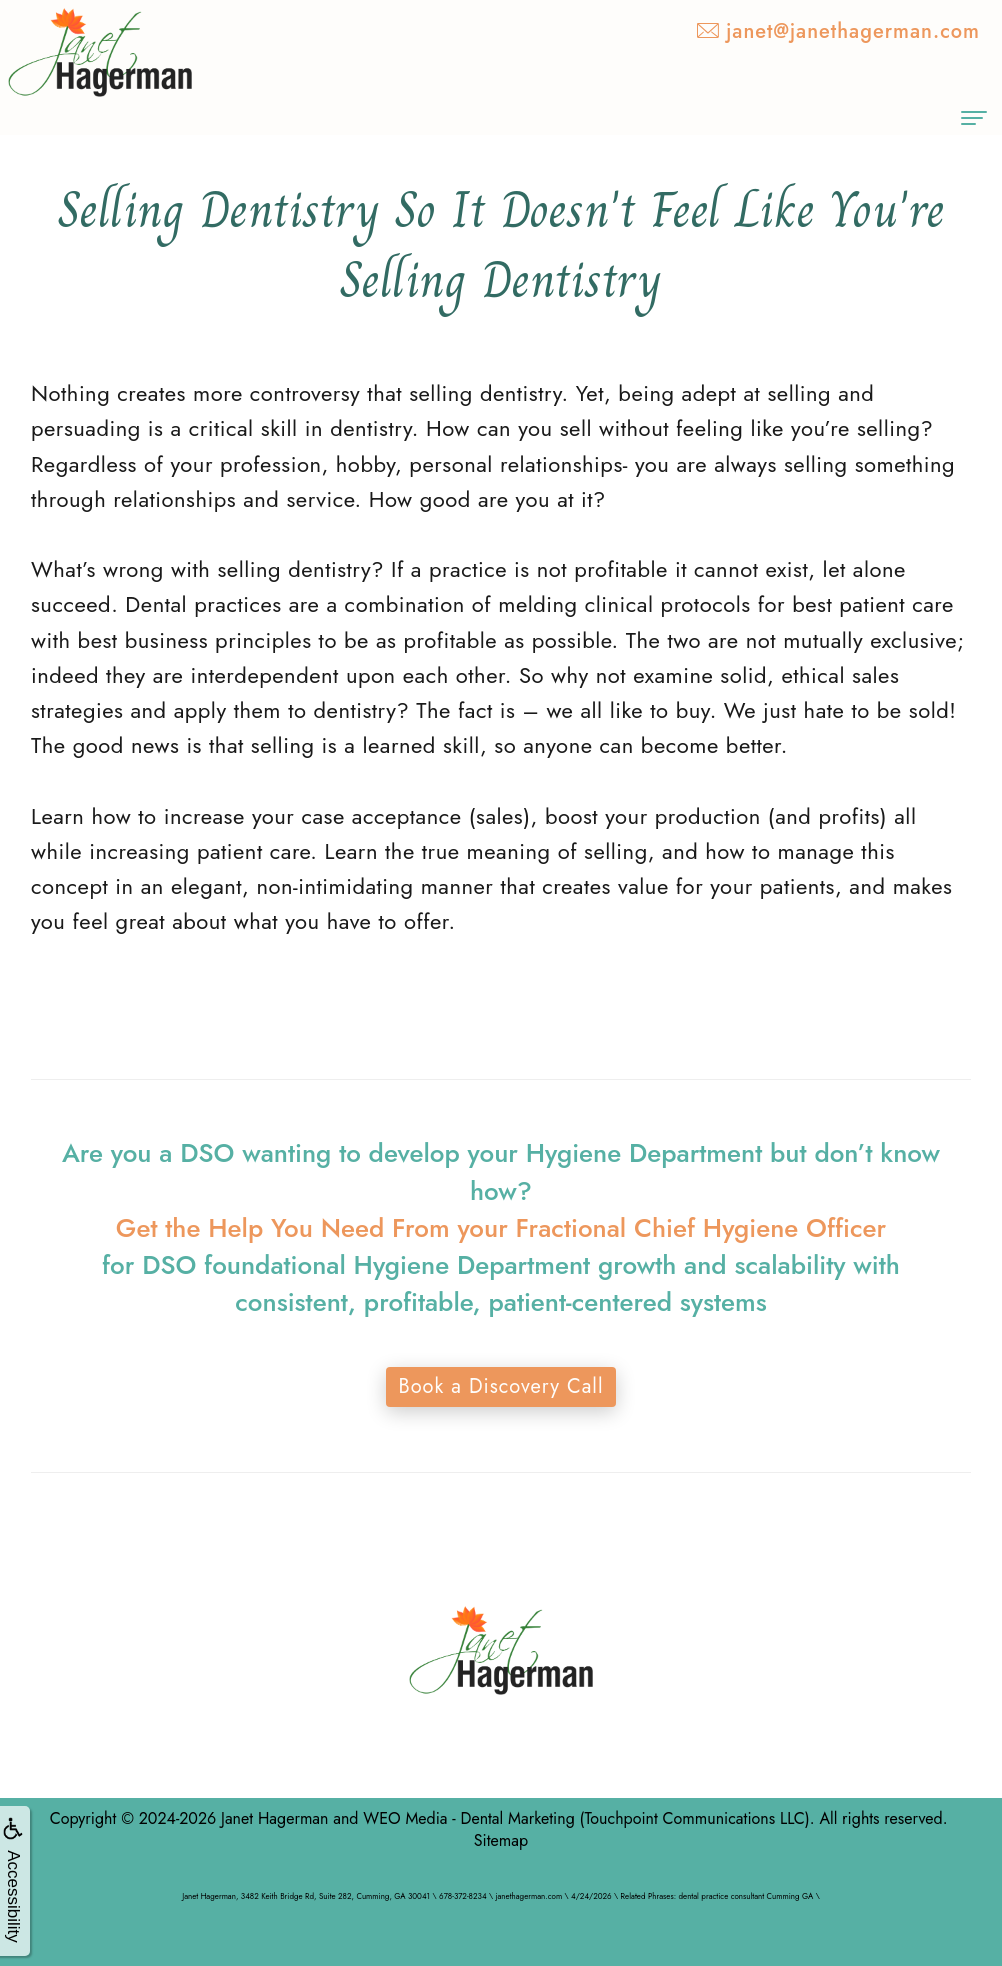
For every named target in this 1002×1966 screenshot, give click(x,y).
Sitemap (501, 1840)
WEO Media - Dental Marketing (468, 1818)
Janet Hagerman (274, 1818)
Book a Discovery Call (500, 1386)
